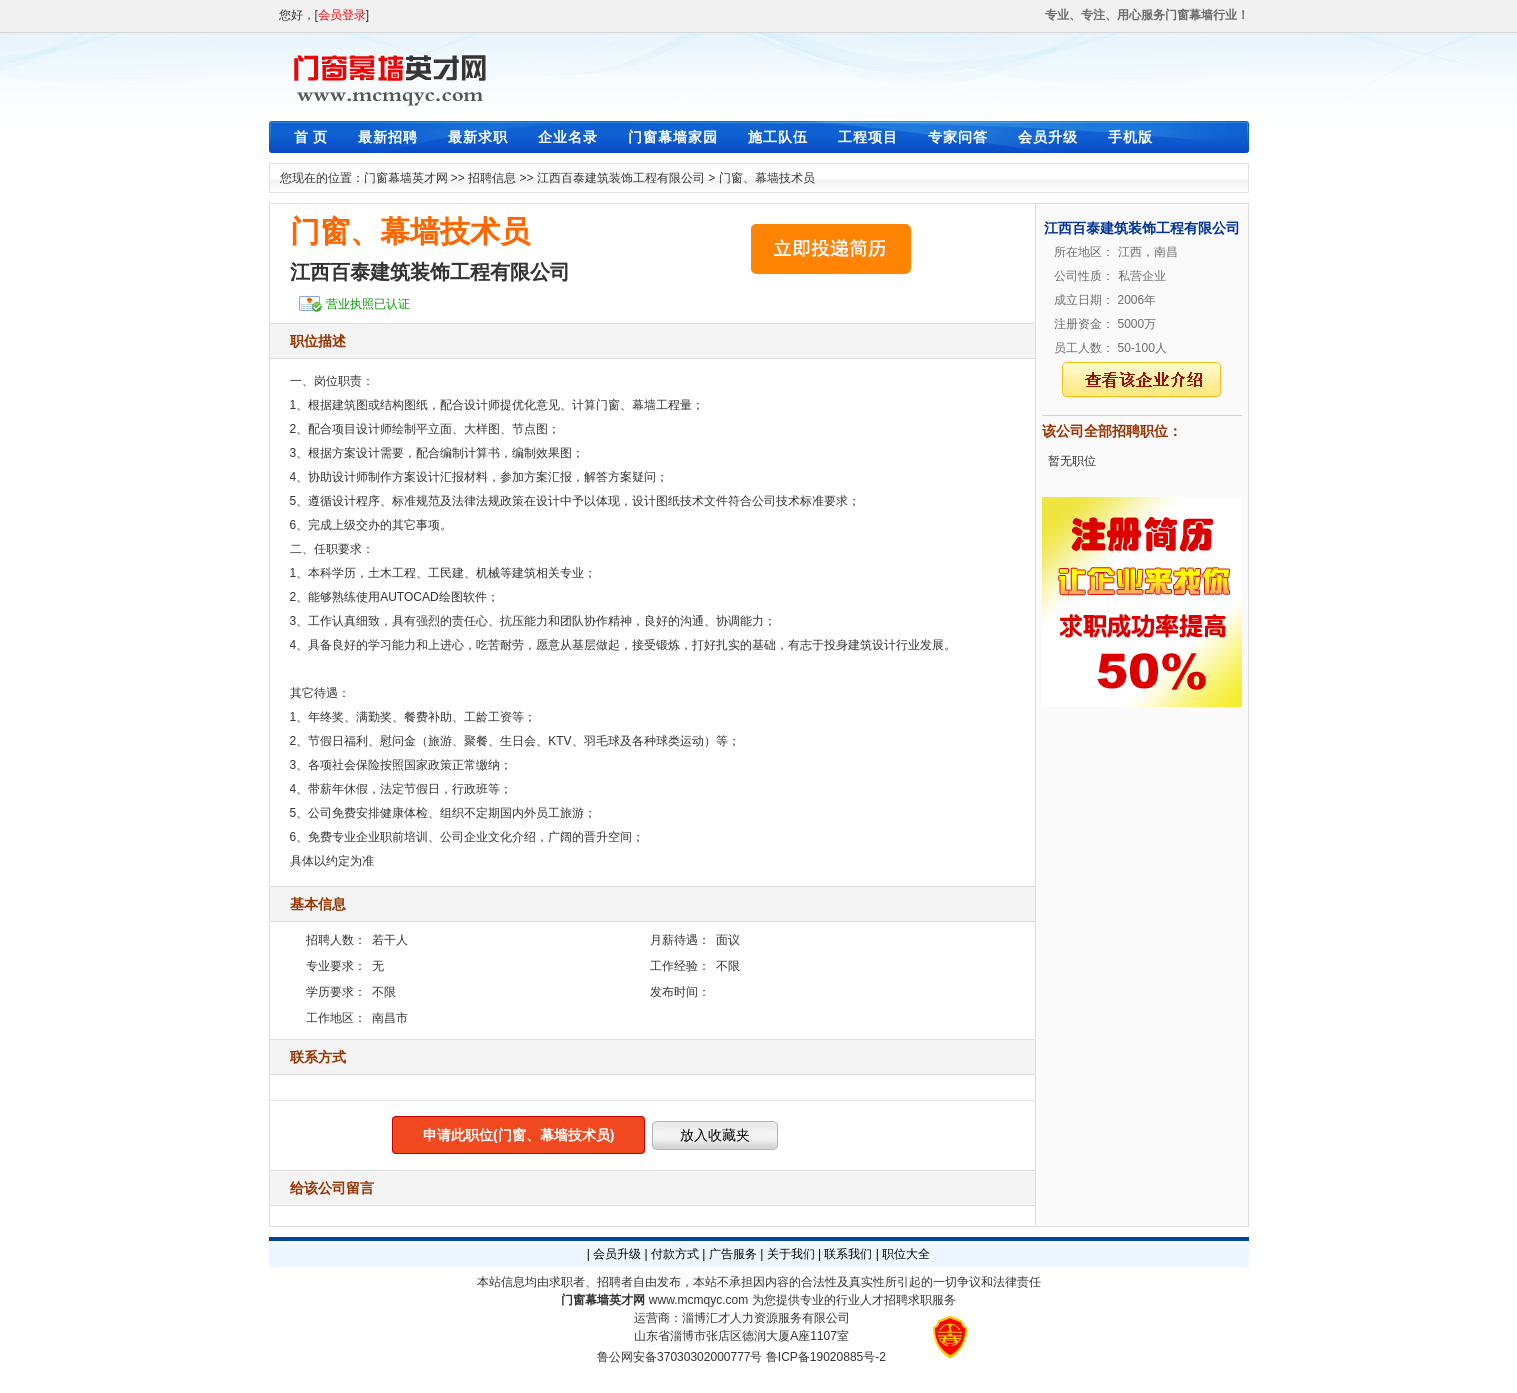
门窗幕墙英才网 (406, 178)
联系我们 (848, 1254)
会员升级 (1048, 137)
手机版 (1130, 137)
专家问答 (958, 137)
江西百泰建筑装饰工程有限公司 (621, 178)
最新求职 (478, 137)
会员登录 (342, 15)
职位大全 (906, 1254)
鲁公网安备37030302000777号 (679, 1357)
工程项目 (868, 137)
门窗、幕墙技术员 (767, 178)
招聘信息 (492, 178)
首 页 (311, 137)
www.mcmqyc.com (698, 1300)
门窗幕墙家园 (673, 137)
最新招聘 (388, 137)
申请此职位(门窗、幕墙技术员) (518, 1135)
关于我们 (791, 1254)
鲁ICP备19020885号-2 (826, 1357)
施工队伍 (778, 137)
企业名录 (568, 137)
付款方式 (675, 1254)
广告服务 (733, 1254)
